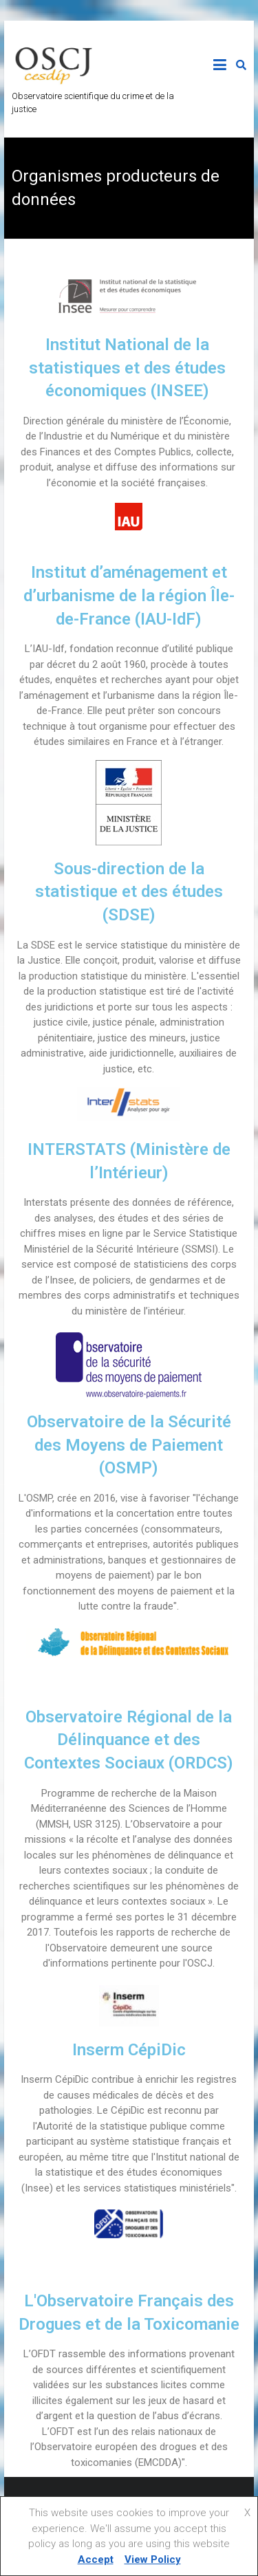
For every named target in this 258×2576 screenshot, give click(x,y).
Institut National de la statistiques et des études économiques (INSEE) (127, 367)
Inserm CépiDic (129, 2049)
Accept (96, 2559)
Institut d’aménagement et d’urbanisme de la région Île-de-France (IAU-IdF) (129, 595)
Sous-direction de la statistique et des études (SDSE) (129, 891)
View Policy (153, 2559)
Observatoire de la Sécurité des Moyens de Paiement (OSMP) (129, 1445)
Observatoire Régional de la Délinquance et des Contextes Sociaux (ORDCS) (128, 1740)
